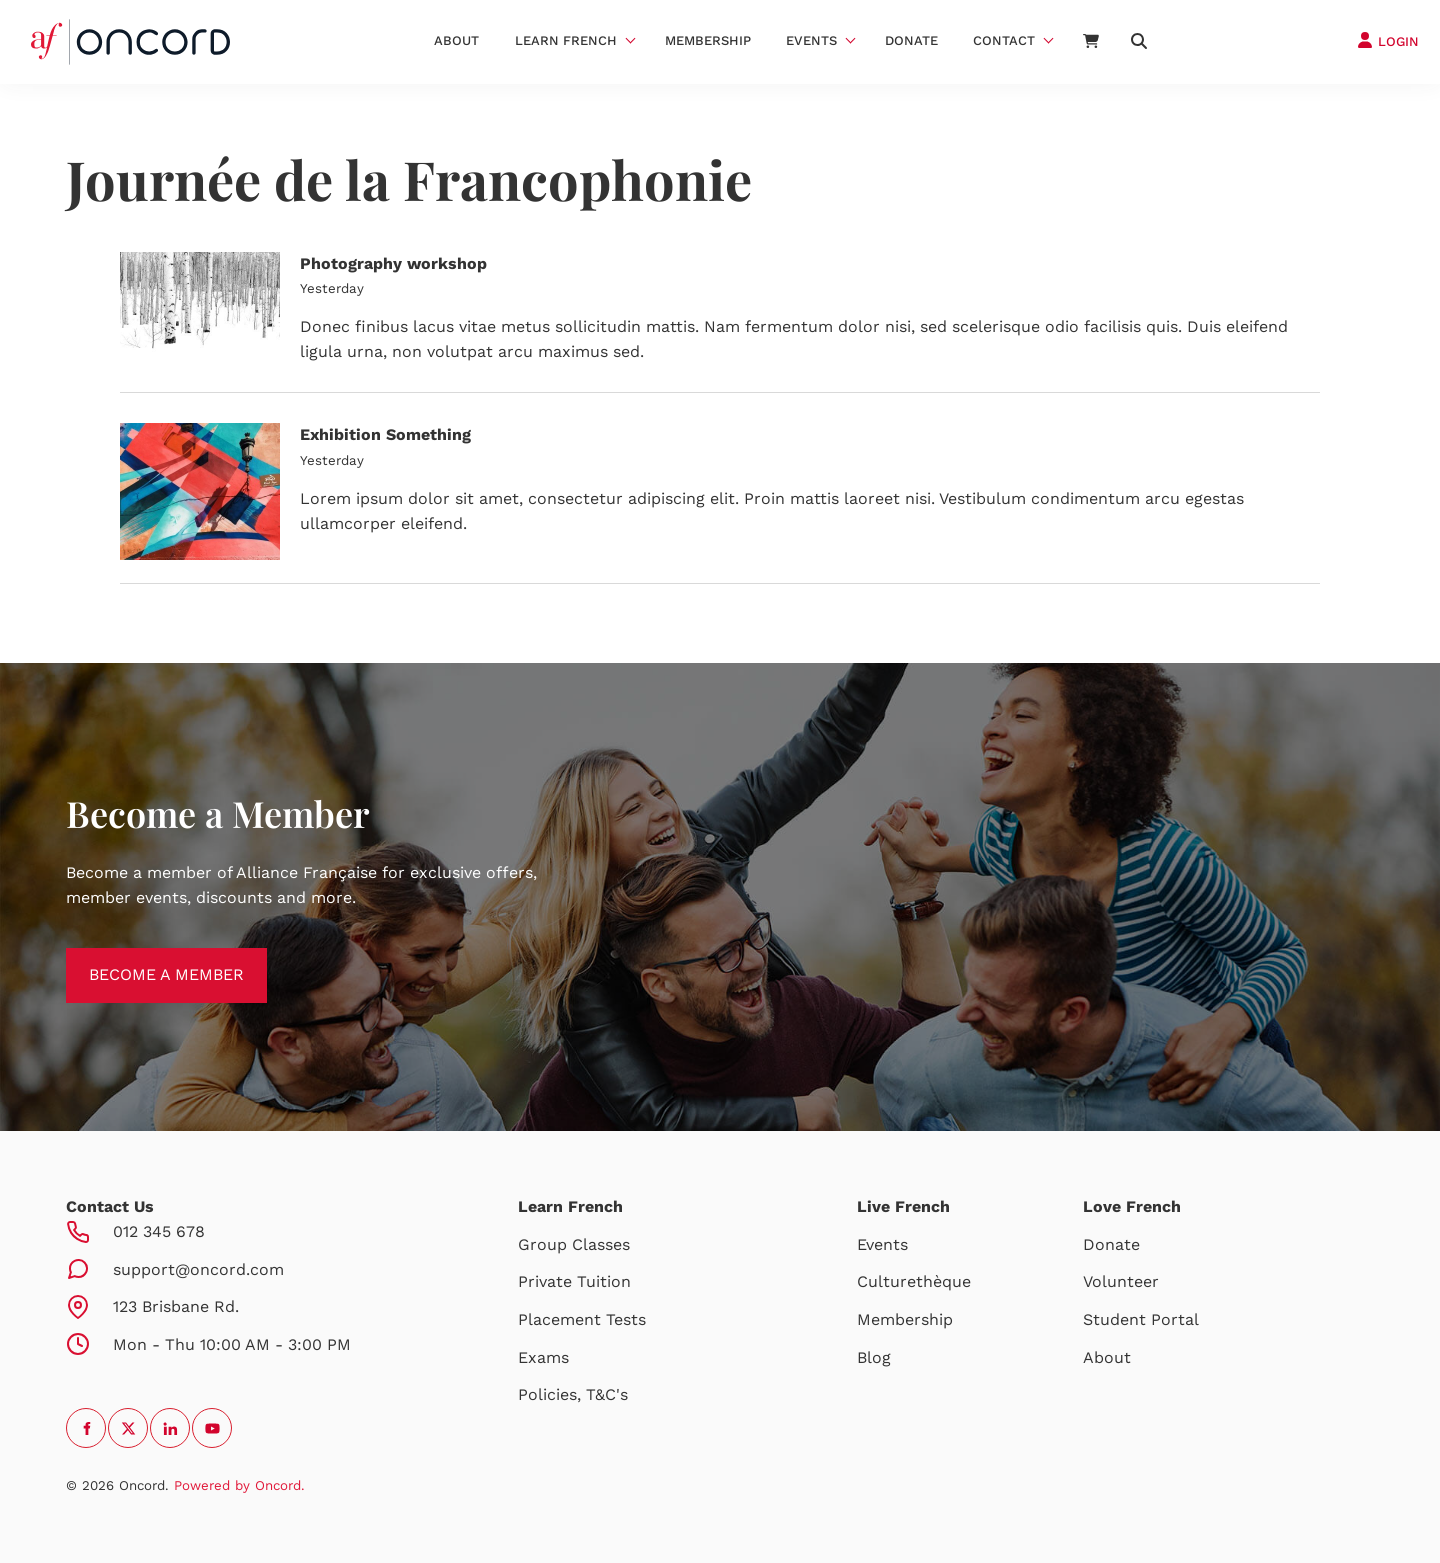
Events (811, 40)
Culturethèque (914, 1281)
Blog (874, 1357)
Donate (911, 40)
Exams (543, 1357)
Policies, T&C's (573, 1394)
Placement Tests (582, 1319)
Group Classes (574, 1244)
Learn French (566, 40)
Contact (1004, 40)
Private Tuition (574, 1281)
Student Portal (1141, 1319)
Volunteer (1121, 1281)
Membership (708, 40)
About (456, 40)
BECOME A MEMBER (143, 959)
